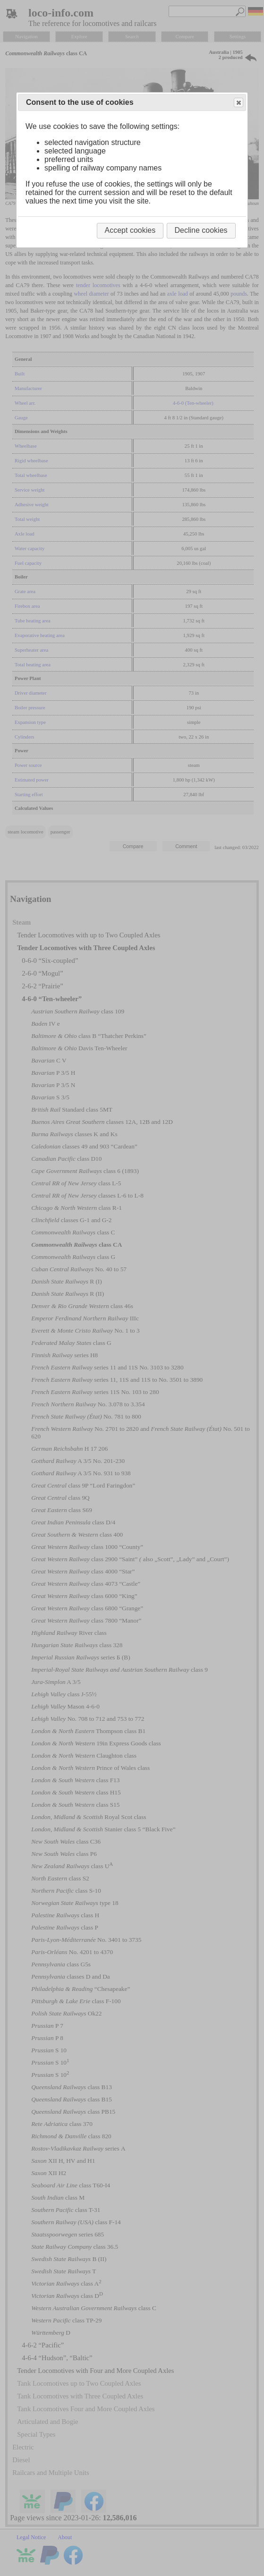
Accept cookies (130, 230)
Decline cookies (201, 230)
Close (238, 103)
